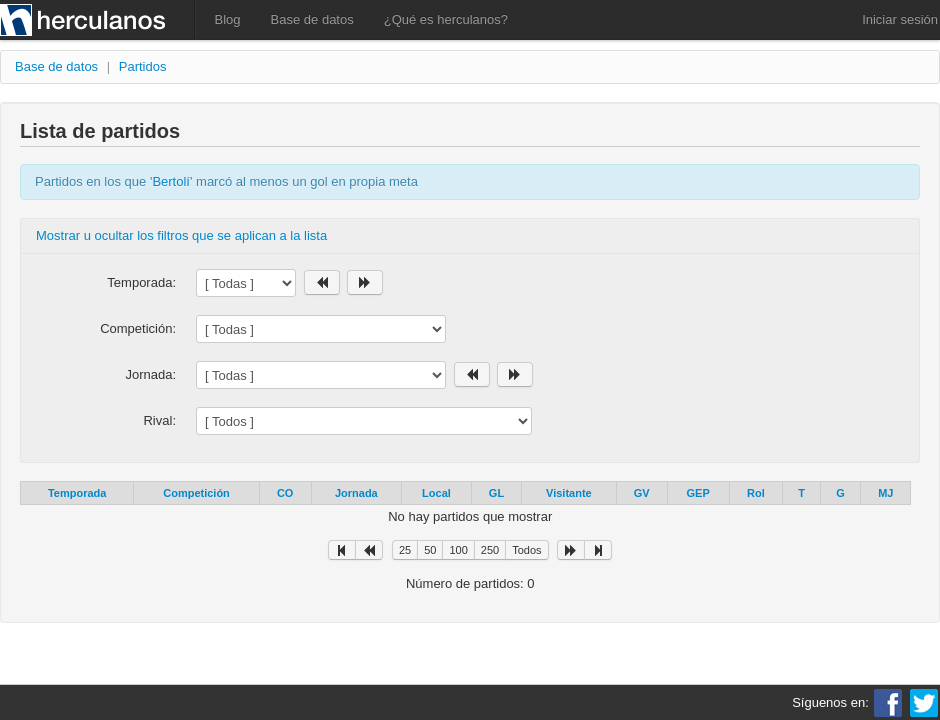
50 (430, 550)
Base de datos (312, 19)
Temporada (77, 493)
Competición (196, 493)
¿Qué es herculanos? (446, 19)
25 (405, 550)
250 (490, 550)
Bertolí (171, 181)
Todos (526, 550)
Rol (756, 493)
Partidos (143, 66)
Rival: (159, 420)
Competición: (138, 328)
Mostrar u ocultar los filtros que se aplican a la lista (181, 235)
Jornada (356, 493)
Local (436, 493)
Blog (228, 19)
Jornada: (150, 374)
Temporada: (141, 282)
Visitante (569, 493)
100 (458, 550)
